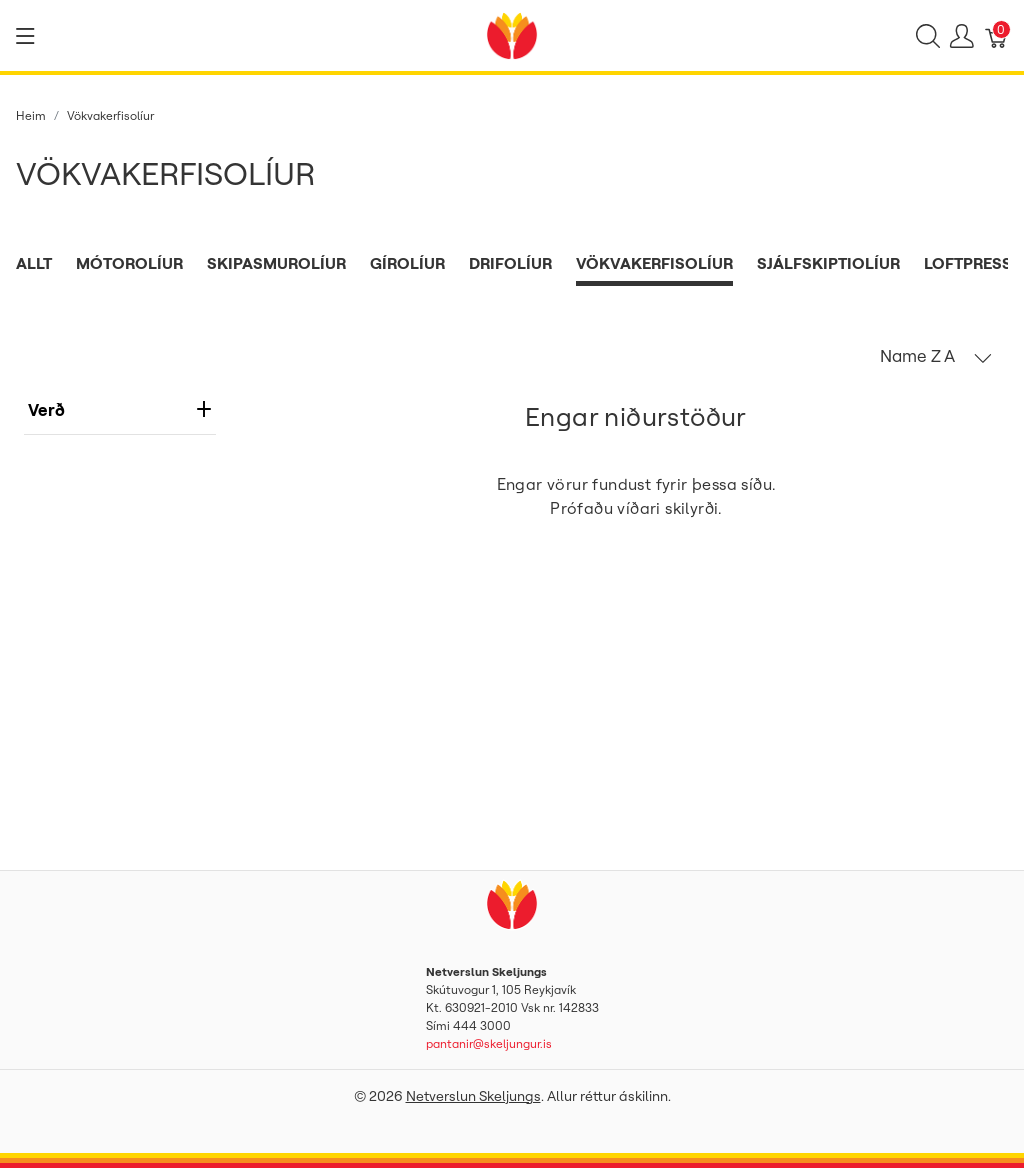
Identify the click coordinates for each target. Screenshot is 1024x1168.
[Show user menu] (962, 36)
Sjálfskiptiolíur (828, 263)
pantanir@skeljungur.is (489, 1043)
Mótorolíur (129, 263)
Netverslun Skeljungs (473, 1096)
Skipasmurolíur (276, 263)
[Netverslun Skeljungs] (512, 34)
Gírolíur (407, 263)
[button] (936, 356)
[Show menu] (25, 36)
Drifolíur (510, 263)
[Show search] (928, 36)
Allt (34, 263)
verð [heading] (120, 409)
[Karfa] (997, 36)
